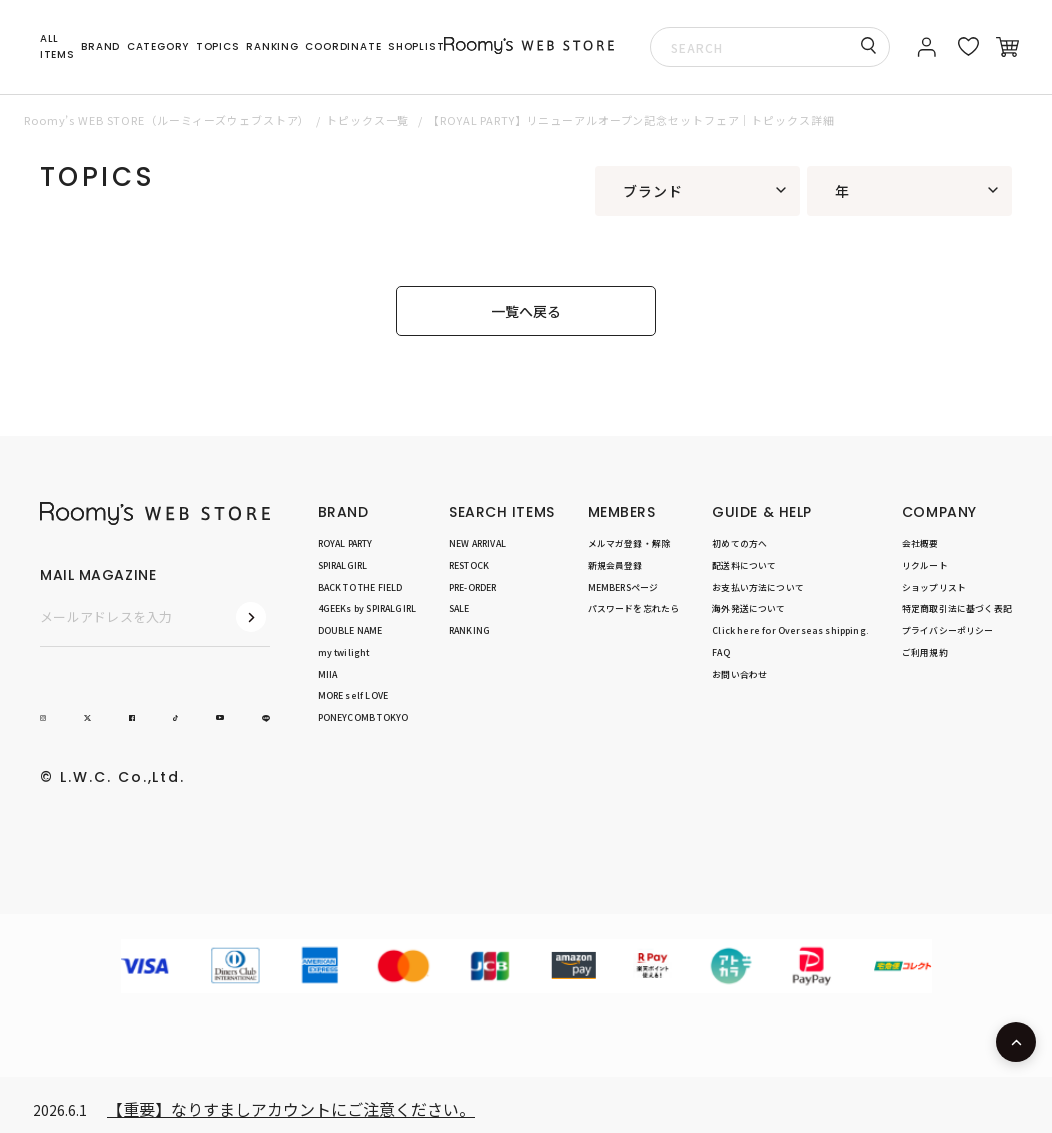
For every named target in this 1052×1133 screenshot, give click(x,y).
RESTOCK (469, 565)
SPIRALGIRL (343, 565)
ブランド (653, 191)
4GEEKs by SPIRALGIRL (367, 608)
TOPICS (218, 46)
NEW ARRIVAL (477, 543)
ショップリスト (934, 587)
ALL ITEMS (57, 46)
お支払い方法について (758, 587)
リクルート (925, 565)
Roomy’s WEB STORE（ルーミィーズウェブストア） (167, 120)
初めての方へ (739, 543)
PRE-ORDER (473, 587)
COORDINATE (343, 46)
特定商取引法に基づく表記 (957, 608)
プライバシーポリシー (948, 630)
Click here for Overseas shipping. (790, 630)
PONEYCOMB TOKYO (363, 717)
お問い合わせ (739, 674)
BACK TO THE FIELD (360, 587)
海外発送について (748, 608)
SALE (459, 608)
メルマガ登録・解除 (629, 543)
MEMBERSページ (623, 587)
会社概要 (920, 543)
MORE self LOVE (353, 695)
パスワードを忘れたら (634, 608)
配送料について (744, 565)
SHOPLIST (416, 46)
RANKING (272, 46)
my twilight (344, 652)
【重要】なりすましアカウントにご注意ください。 (291, 1109)
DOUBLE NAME (350, 630)
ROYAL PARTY (345, 543)
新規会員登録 (615, 565)
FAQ (721, 652)
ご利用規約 (925, 652)
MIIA (328, 674)
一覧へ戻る (526, 311)
